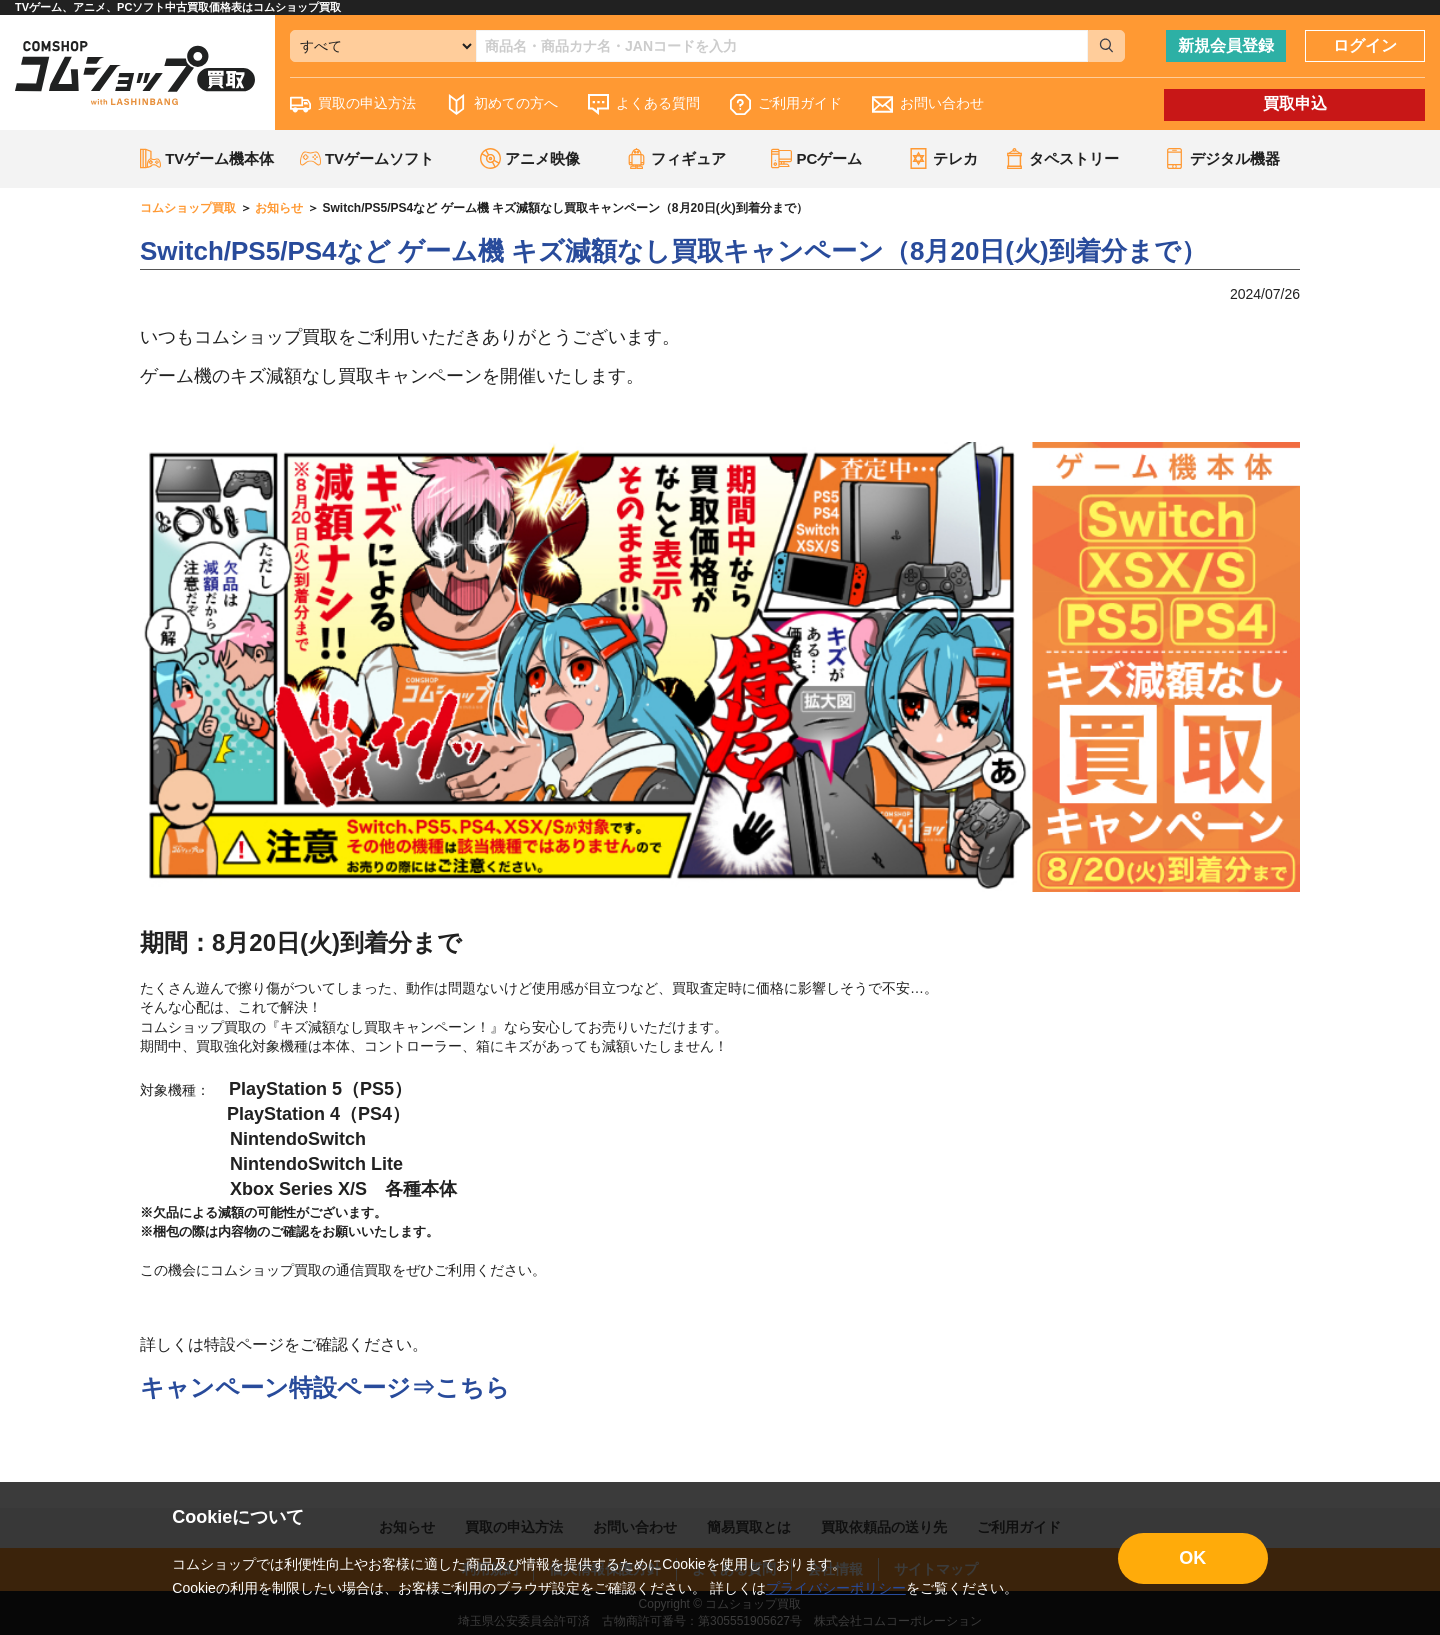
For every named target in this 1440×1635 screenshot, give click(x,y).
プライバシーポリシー (836, 1588)
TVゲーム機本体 (207, 158)
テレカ (943, 158)
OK (1192, 1558)
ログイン (1365, 45)
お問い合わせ (928, 104)
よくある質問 (644, 104)
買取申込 (1295, 103)
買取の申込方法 (353, 104)
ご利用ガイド (786, 104)
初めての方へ (502, 104)
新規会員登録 (1226, 45)
